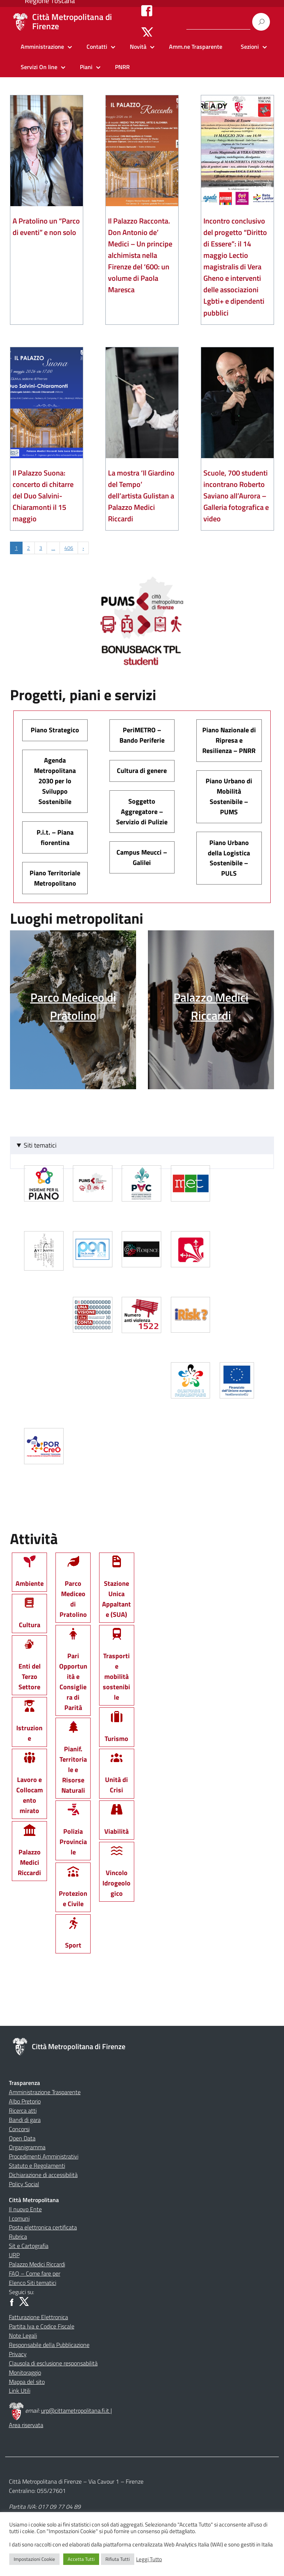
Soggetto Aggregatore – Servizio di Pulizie (142, 811)
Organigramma (27, 2147)
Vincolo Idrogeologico (116, 1874)
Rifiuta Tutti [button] (117, 2559)
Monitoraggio (25, 2372)
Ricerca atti (23, 2110)
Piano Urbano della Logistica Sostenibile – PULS (229, 858)
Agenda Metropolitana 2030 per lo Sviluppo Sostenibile (55, 781)
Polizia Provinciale (73, 1833)
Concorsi (19, 2128)
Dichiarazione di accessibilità (43, 2174)
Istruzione (29, 1724)
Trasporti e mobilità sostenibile (116, 1667)
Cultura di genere (142, 771)
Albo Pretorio (25, 2101)
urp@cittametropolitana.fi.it (76, 2410)
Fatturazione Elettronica (38, 2317)
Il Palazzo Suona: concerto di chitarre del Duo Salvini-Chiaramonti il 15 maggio (43, 495)
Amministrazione (42, 46)
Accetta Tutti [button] (81, 2559)
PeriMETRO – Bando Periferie (142, 735)
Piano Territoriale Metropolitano (55, 878)
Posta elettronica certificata (43, 2227)
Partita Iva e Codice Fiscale (41, 2326)
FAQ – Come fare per (34, 2273)
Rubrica (18, 2236)
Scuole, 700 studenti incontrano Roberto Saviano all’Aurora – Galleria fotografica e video (236, 495)
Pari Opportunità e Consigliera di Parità (73, 1672)
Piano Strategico (55, 730)
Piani (86, 66)
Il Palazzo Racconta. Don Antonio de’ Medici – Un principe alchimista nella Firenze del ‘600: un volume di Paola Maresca (140, 255)
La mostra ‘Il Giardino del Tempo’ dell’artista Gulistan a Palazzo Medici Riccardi (141, 495)
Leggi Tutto (149, 2559)
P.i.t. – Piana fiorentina (55, 837)
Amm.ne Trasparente (195, 46)
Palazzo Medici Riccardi (29, 1853)
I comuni (19, 2218)
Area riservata (26, 2424)
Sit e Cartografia (28, 2245)
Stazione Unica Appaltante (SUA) (116, 1590)
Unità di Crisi (116, 1776)
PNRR (122, 66)
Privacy (18, 2354)
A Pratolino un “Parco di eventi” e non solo (46, 226)
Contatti (97, 46)
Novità (138, 46)
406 (68, 548)
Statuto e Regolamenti (37, 2165)
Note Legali (23, 2335)
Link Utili (19, 2390)
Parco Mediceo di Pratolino (73, 1590)
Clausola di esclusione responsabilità (53, 2363)
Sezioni (250, 46)
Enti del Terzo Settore (29, 1667)
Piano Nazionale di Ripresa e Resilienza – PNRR (229, 740)
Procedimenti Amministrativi (43, 2156)
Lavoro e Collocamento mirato (29, 1787)
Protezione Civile (73, 1890)
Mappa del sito (27, 2381)
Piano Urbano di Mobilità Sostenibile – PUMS (229, 796)
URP (14, 2254)
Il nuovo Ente (25, 2209)
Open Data (22, 2138)
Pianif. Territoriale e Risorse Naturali (73, 1761)
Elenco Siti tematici (32, 2282)
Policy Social (24, 2184)
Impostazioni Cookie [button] (34, 2559)
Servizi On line (39, 66)
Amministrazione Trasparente (45, 2092)
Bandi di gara (25, 2119)
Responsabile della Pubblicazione (49, 2344)
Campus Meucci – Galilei (141, 857)
